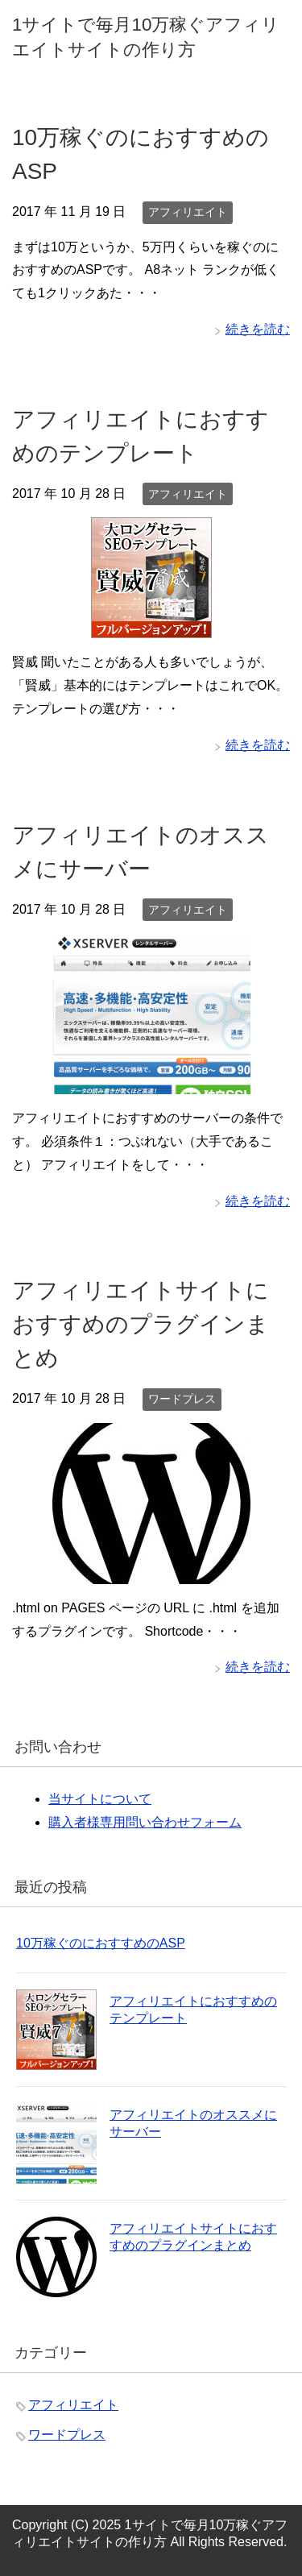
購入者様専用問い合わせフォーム (145, 1822)
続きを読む (257, 329)
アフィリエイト (187, 211)
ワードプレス (182, 1398)
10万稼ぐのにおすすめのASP (100, 1943)
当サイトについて (99, 1799)
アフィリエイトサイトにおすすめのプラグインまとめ (140, 1324)
